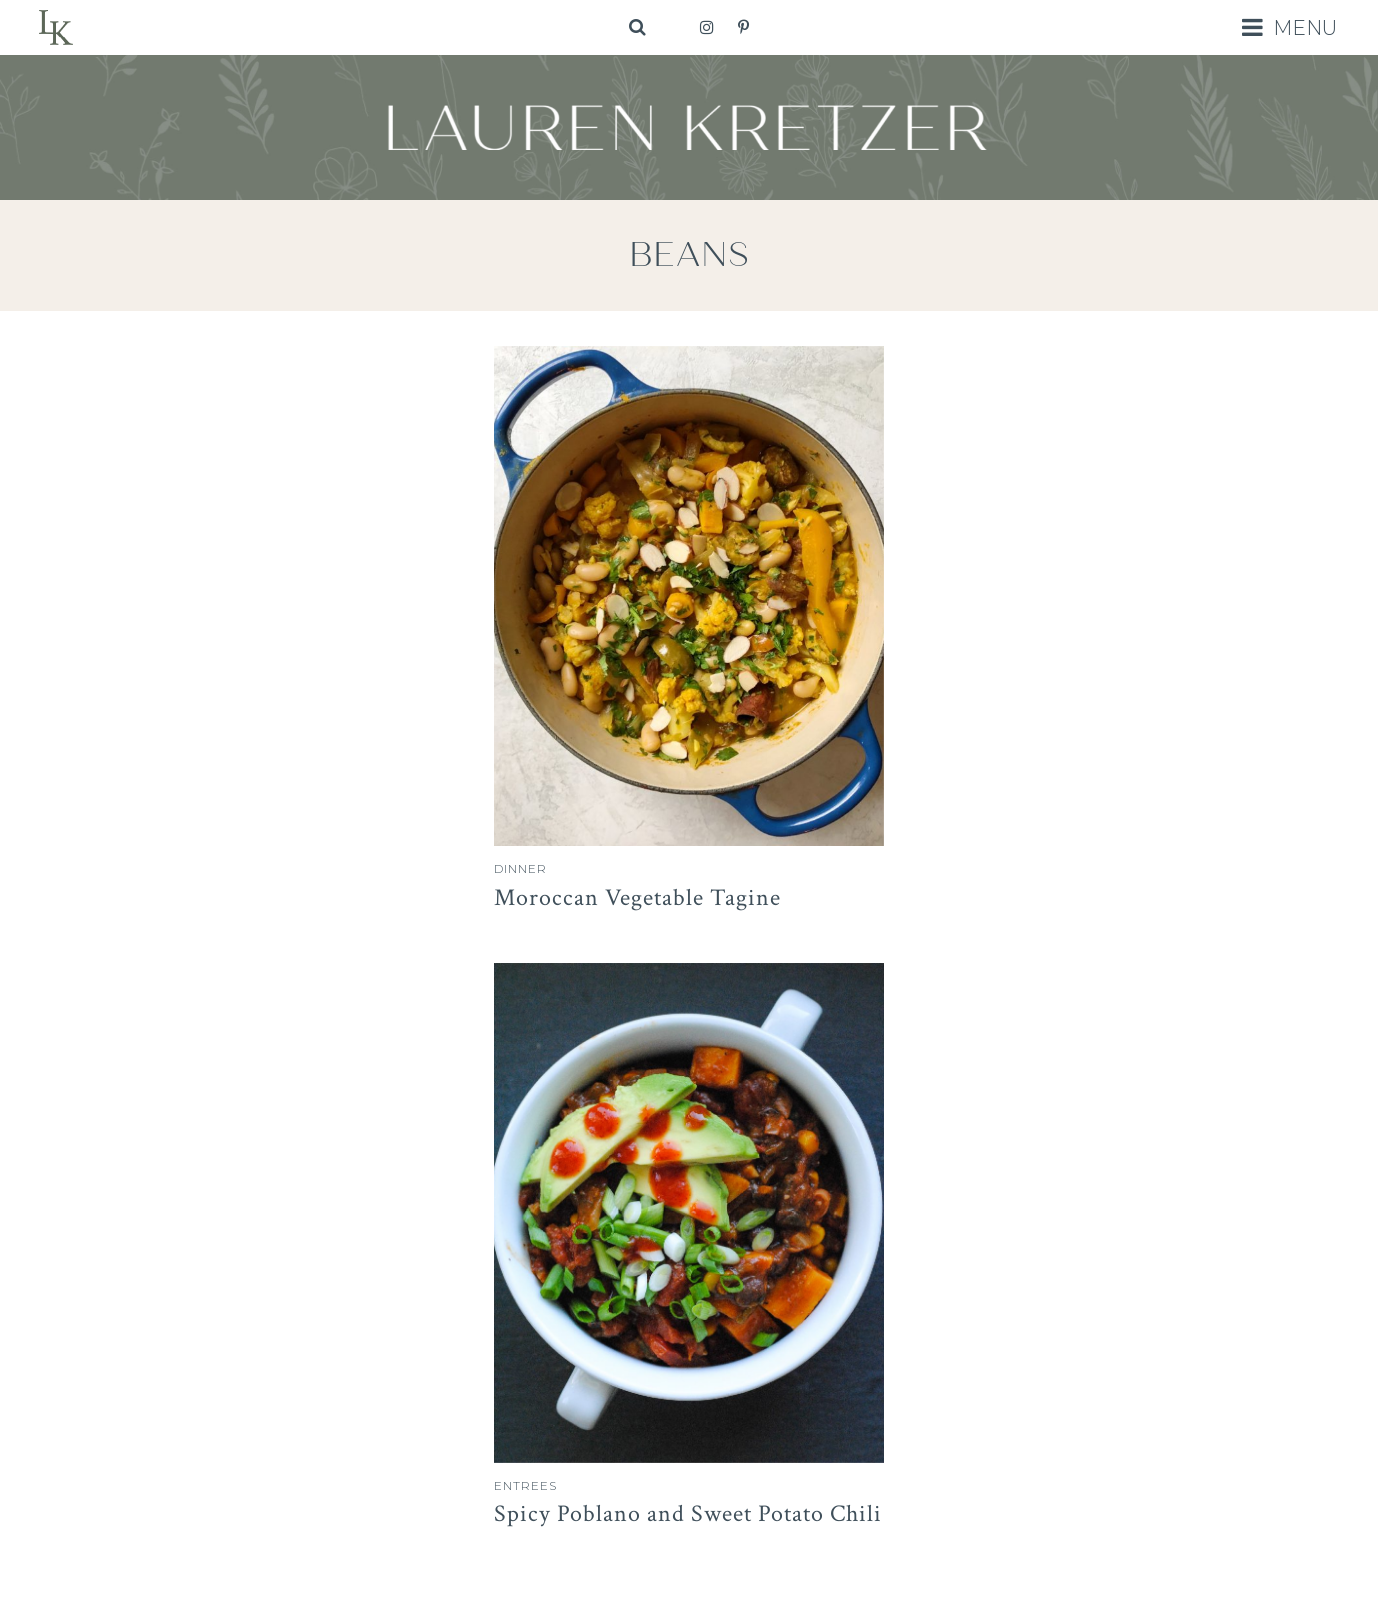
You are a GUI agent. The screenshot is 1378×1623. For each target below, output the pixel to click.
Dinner (520, 868)
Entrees (525, 1485)
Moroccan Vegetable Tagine (637, 897)
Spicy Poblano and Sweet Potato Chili (688, 1513)
